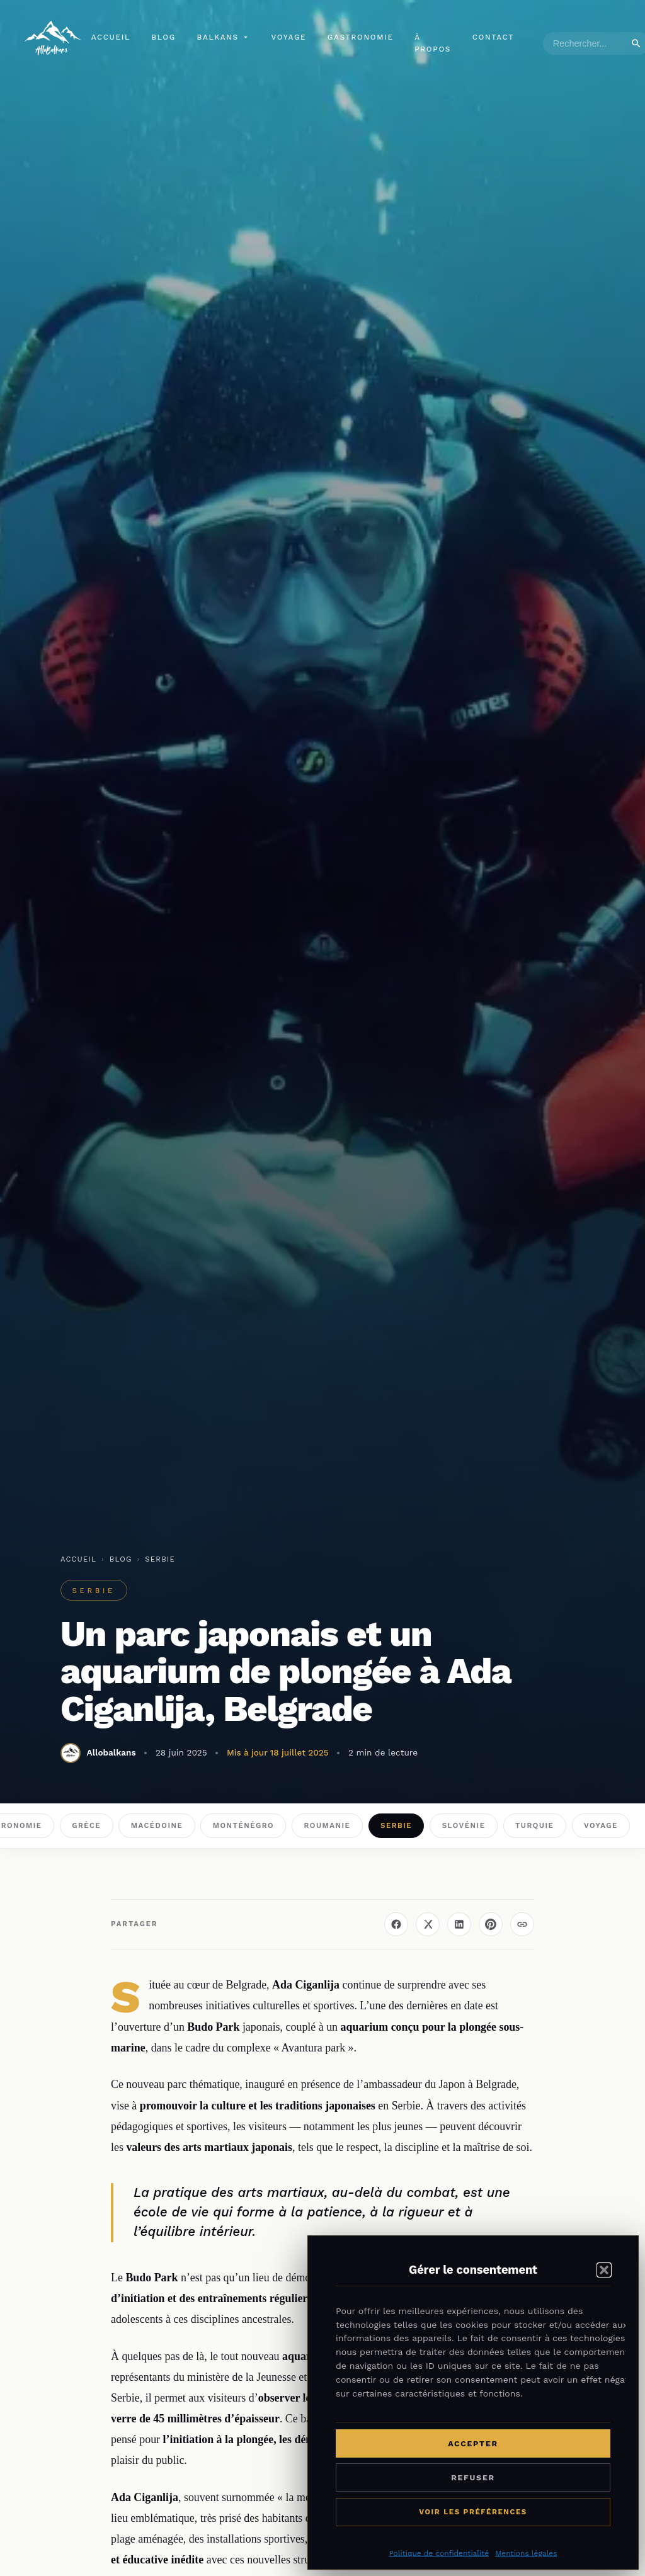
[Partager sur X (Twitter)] (428, 1924)
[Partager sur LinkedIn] (459, 1924)
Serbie (160, 1559)
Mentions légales (526, 2553)
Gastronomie (361, 37)
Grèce (86, 1825)
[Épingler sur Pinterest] (491, 1924)
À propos (433, 43)
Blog (164, 37)
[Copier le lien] (522, 1924)
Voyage (289, 37)
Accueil (111, 37)
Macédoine (157, 1825)
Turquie (534, 1825)
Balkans (223, 37)
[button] (604, 2270)
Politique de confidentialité (439, 2553)
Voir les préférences (473, 2511)
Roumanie (327, 1825)
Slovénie (464, 1825)
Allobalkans (111, 1752)
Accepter (473, 2443)
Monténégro (243, 1825)
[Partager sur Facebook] (396, 1924)
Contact (494, 37)
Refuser (473, 2477)
